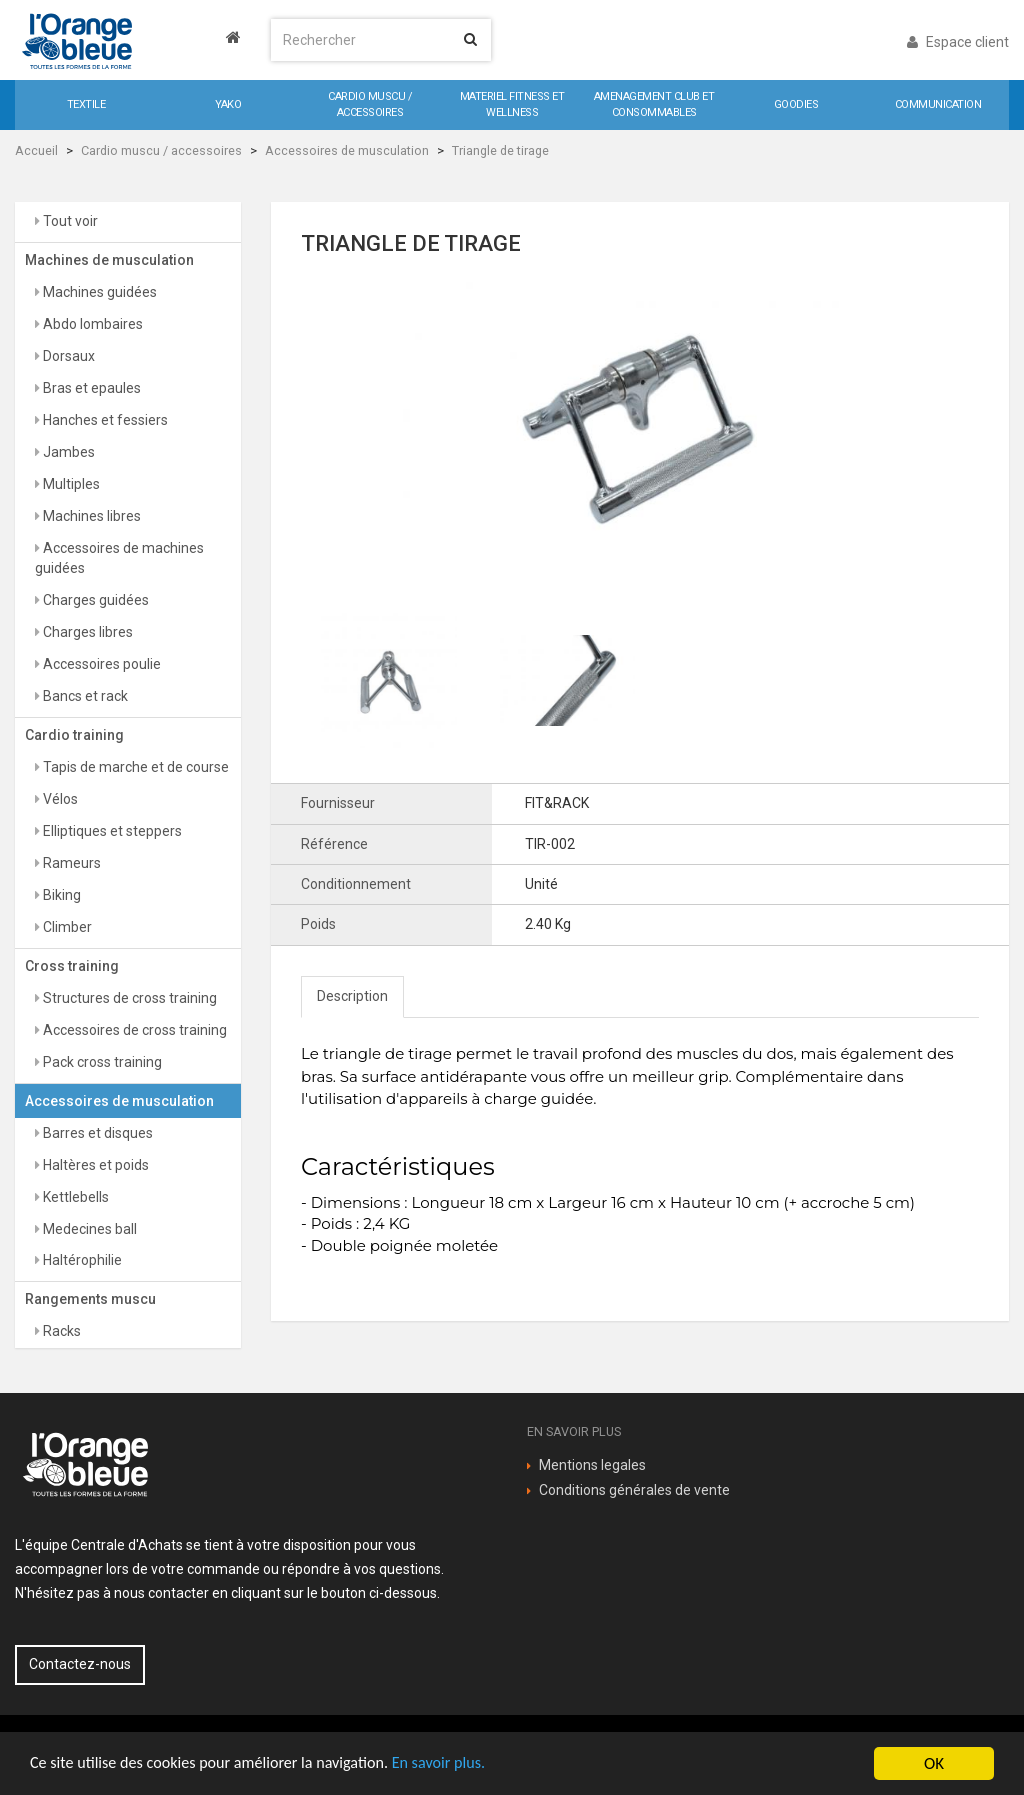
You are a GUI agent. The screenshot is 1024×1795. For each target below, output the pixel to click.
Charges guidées (94, 600)
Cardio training (74, 735)
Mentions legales (592, 1465)
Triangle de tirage (500, 150)
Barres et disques (96, 1133)
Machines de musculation (109, 260)
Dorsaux (67, 356)
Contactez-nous (80, 1664)
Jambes (67, 452)
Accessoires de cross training (133, 1030)
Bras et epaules (90, 388)
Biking (60, 895)
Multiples (70, 484)
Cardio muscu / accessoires (161, 150)
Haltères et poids (94, 1165)
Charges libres (86, 632)
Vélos (59, 799)
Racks (60, 1331)
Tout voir (69, 221)
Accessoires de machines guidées (119, 558)
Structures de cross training (128, 998)
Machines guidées (98, 292)
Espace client (958, 42)
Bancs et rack (84, 696)
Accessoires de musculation (347, 150)
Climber (66, 927)
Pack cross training (101, 1062)
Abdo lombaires (91, 324)
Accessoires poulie (100, 664)
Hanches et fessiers (104, 420)
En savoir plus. (460, 1764)
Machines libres (90, 516)
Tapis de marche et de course (134, 767)
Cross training (72, 966)
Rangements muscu (90, 1299)
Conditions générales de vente (634, 1490)
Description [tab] (352, 996)
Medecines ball (88, 1229)
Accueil (36, 150)
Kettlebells (74, 1197)
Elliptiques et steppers (111, 831)
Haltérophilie (81, 1260)
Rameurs (70, 863)
